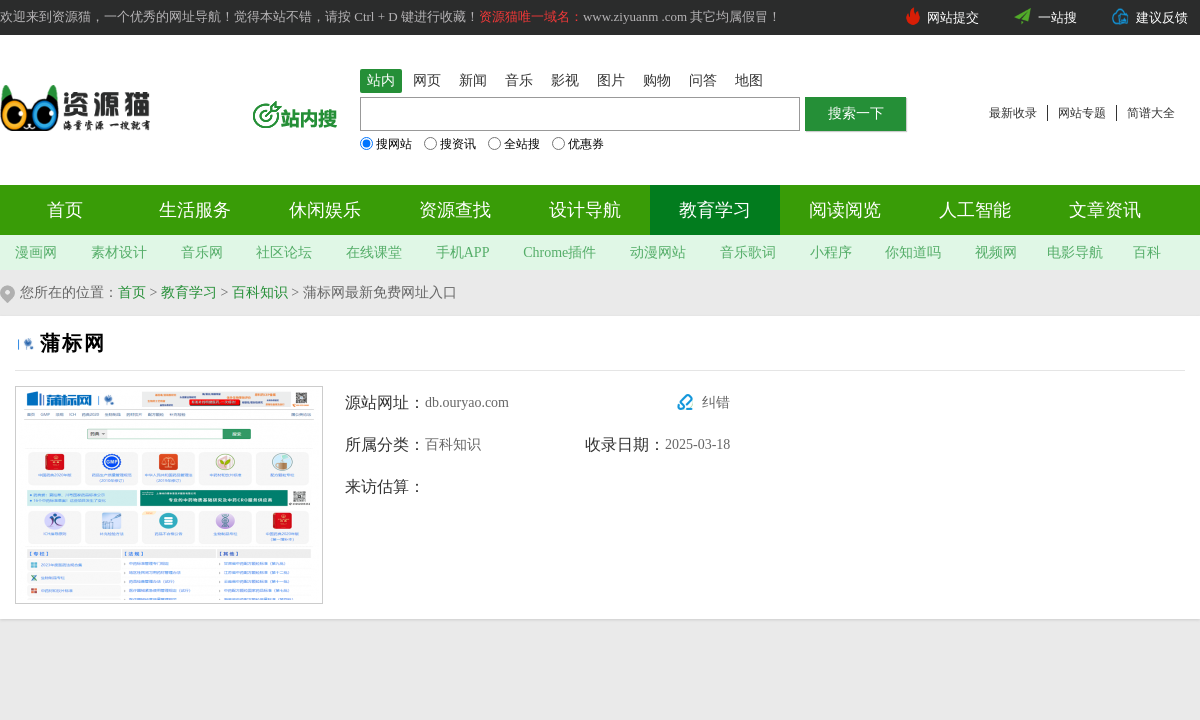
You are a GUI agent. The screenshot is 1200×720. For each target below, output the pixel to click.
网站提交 (953, 17)
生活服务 (195, 210)
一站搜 (1057, 17)
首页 (65, 210)
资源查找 (455, 210)
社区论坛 (284, 252)
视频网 (996, 252)
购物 (657, 80)
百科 (1147, 252)
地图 (749, 80)
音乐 (519, 80)
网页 (427, 80)
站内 (381, 80)
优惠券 (578, 144)
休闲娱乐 (325, 210)
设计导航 (585, 210)
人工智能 (975, 210)
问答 (703, 80)
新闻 (473, 80)
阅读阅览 (845, 210)
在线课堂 (374, 252)
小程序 (831, 252)
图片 (611, 80)
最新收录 (1013, 113)
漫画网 (36, 252)
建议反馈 (1162, 17)
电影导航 (1075, 252)
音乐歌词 (748, 252)
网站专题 (1082, 113)
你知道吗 (913, 252)
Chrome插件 (559, 252)
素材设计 (119, 252)
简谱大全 (1151, 113)
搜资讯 (450, 144)
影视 (565, 80)
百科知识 (260, 292)
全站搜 (514, 144)
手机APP (463, 252)
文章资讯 (1105, 210)
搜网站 (386, 144)
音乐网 (202, 252)
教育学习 (715, 210)
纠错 (716, 402)
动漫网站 (658, 252)
